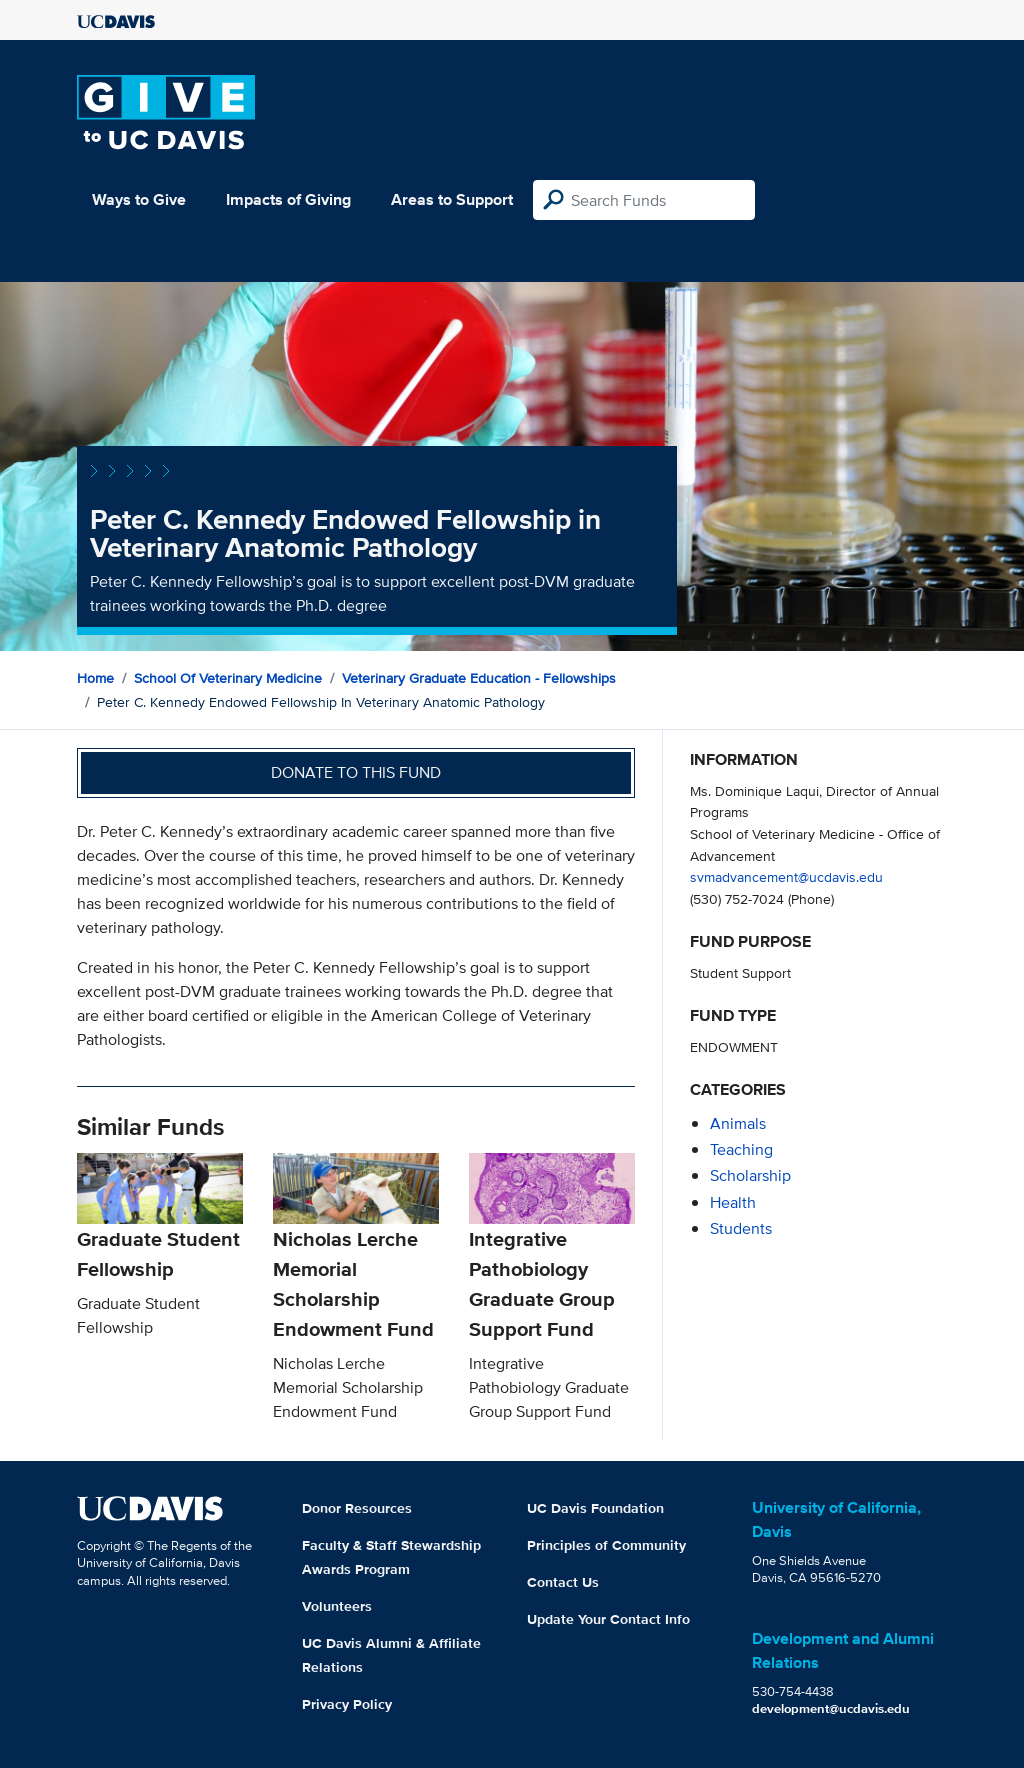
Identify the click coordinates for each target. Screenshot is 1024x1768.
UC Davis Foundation (595, 1508)
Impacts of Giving (288, 199)
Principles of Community (606, 1545)
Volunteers (337, 1606)
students (741, 1228)
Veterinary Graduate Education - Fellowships (479, 678)
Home (95, 678)
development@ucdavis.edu (831, 1708)
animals (738, 1123)
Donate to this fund (356, 772)
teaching (741, 1149)
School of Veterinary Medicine (228, 678)
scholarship (750, 1175)
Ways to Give (139, 199)
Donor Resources (357, 1508)
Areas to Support (452, 199)
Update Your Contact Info (608, 1619)
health (733, 1202)
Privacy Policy (347, 1704)
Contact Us (563, 1582)
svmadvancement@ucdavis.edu (786, 876)
